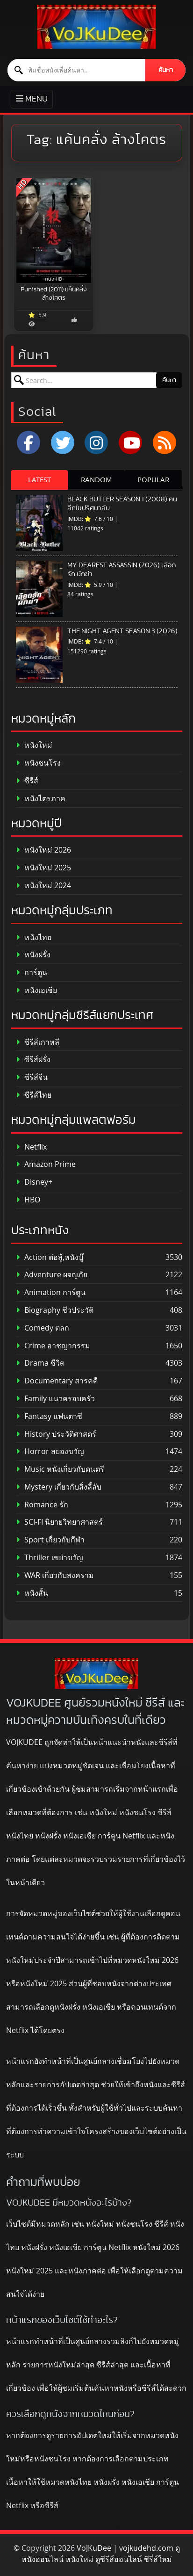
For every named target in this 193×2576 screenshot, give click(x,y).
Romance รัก (42, 1505)
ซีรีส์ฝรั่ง (33, 1059)
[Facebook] (28, 442)
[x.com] (62, 442)
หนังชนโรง (38, 763)
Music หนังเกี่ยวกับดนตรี (60, 1469)
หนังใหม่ (34, 745)
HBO (28, 1200)
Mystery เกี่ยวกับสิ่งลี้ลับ (58, 1487)
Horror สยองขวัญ (50, 1451)
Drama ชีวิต (40, 1363)
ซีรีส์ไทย (33, 1095)
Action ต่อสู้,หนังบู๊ (49, 1257)
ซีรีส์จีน (32, 1077)
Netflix (31, 1147)
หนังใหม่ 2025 (43, 868)
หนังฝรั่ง (33, 955)
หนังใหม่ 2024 (43, 885)
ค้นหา (165, 70)
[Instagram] (96, 442)
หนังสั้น (32, 1593)
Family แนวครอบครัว (55, 1399)
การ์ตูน (31, 972)
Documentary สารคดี (57, 1381)
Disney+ (34, 1182)
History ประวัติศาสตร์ (56, 1434)
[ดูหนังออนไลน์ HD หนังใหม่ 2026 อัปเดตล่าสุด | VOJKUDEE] (96, 27)
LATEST (39, 479)
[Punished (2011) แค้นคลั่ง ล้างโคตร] (53, 230)
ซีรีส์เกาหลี (37, 1042)
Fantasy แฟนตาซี (49, 1416)
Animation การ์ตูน (51, 1292)
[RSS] (164, 442)
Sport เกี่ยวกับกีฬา (50, 1540)
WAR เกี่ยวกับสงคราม (55, 1575)
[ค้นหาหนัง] (76, 70)
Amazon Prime (46, 1164)
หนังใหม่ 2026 (43, 850)
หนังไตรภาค (40, 798)
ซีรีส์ (27, 781)
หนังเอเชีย (36, 990)
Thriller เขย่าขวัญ (49, 1558)
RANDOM (96, 479)
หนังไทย (33, 937)
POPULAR (153, 479)
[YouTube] (130, 442)
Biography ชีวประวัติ (54, 1310)
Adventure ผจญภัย (51, 1275)
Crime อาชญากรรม (53, 1346)
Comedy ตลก (42, 1328)
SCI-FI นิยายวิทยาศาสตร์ (59, 1522)
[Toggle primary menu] (32, 99)
